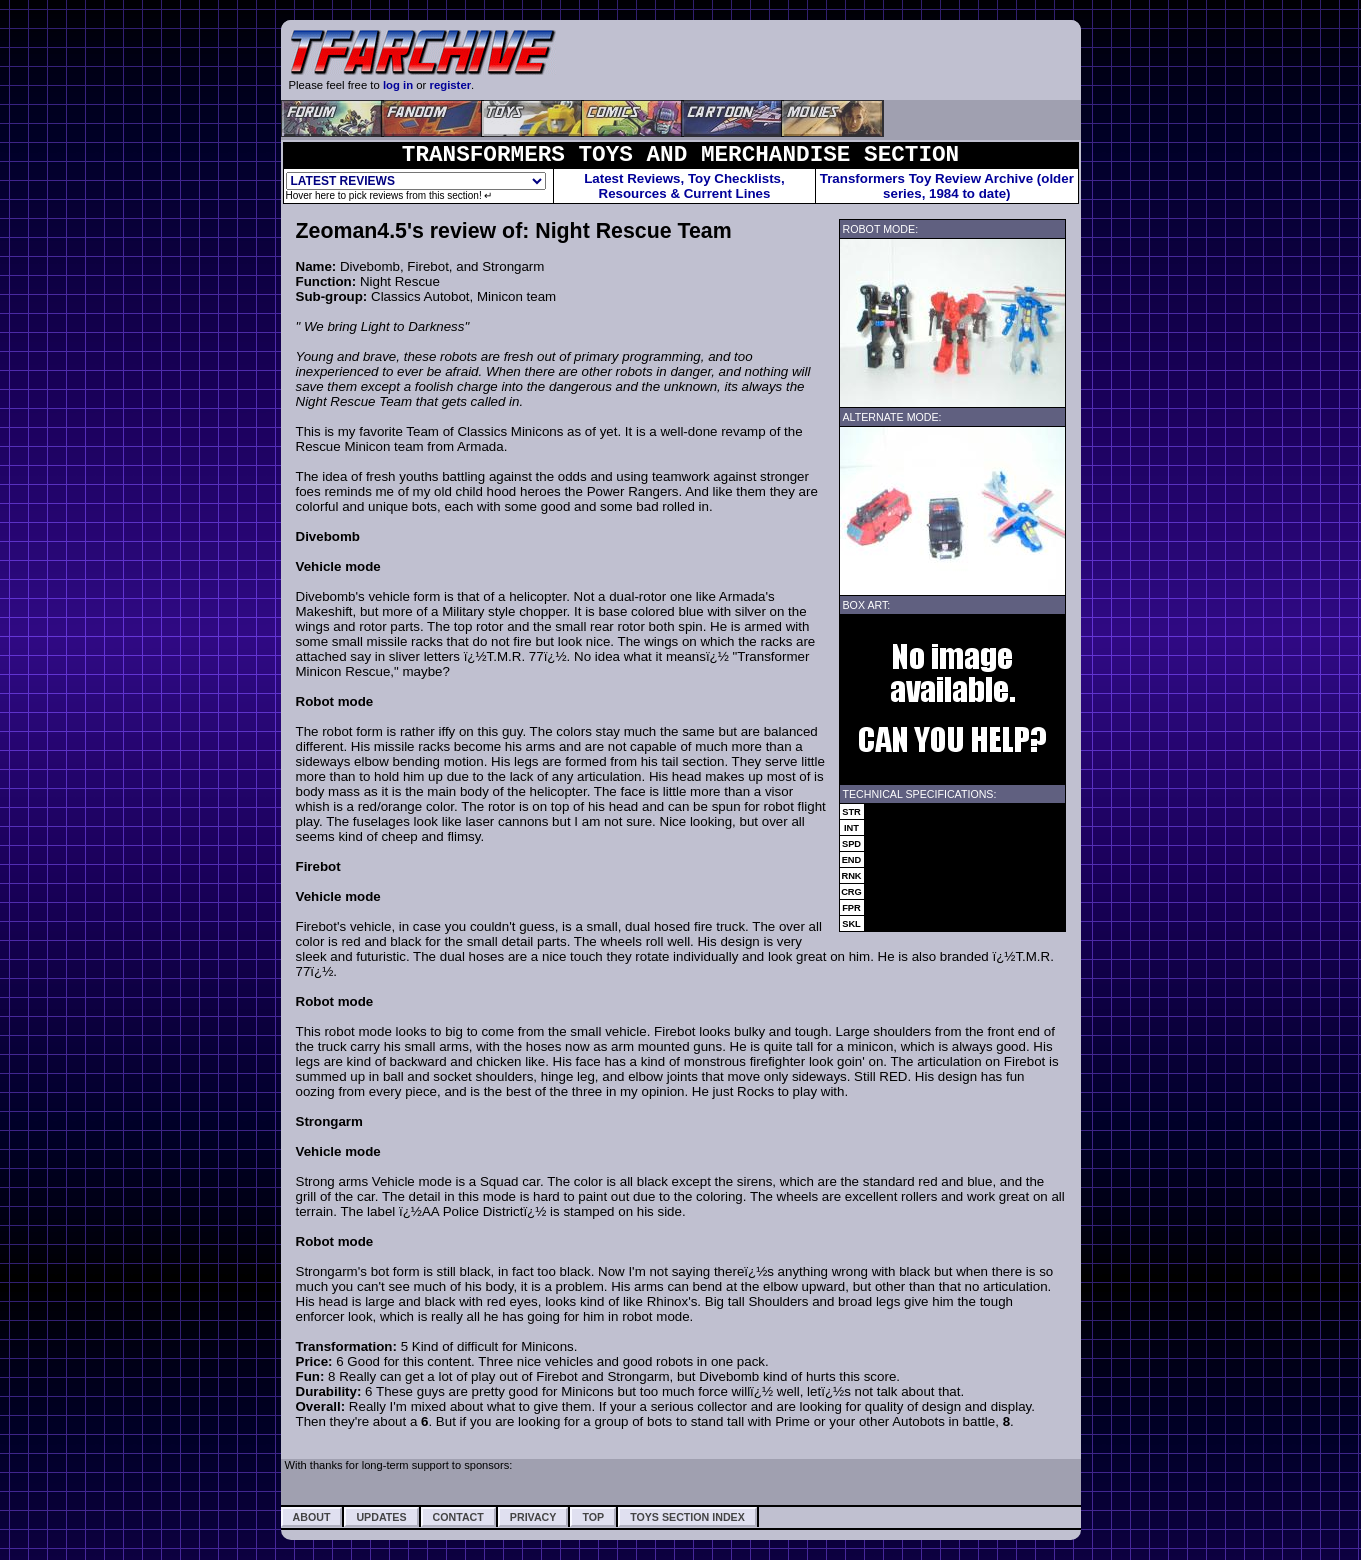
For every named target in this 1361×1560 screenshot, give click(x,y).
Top (593, 1517)
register (451, 85)
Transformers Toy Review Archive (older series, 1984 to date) (947, 186)
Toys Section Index (687, 1517)
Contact (458, 1517)
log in (398, 85)
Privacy (533, 1517)
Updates (381, 1517)
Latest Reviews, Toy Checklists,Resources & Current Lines (684, 186)
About (312, 1517)
